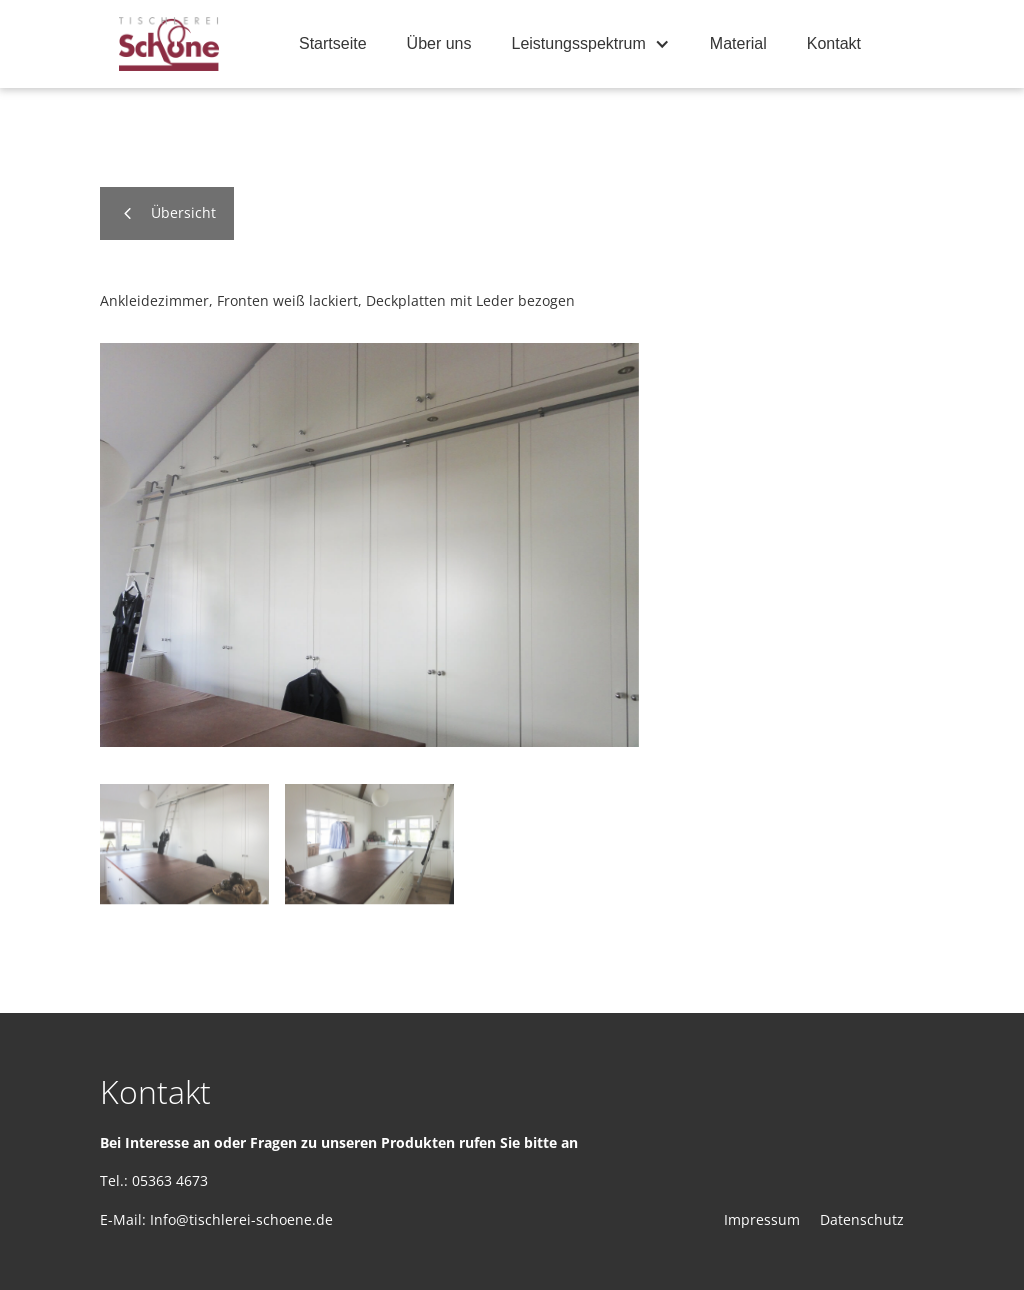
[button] (591, 44)
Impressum (762, 1219)
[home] (169, 44)
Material (738, 43)
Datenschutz (862, 1219)
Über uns (439, 43)
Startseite (333, 43)
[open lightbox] (369, 544)
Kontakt (834, 43)
